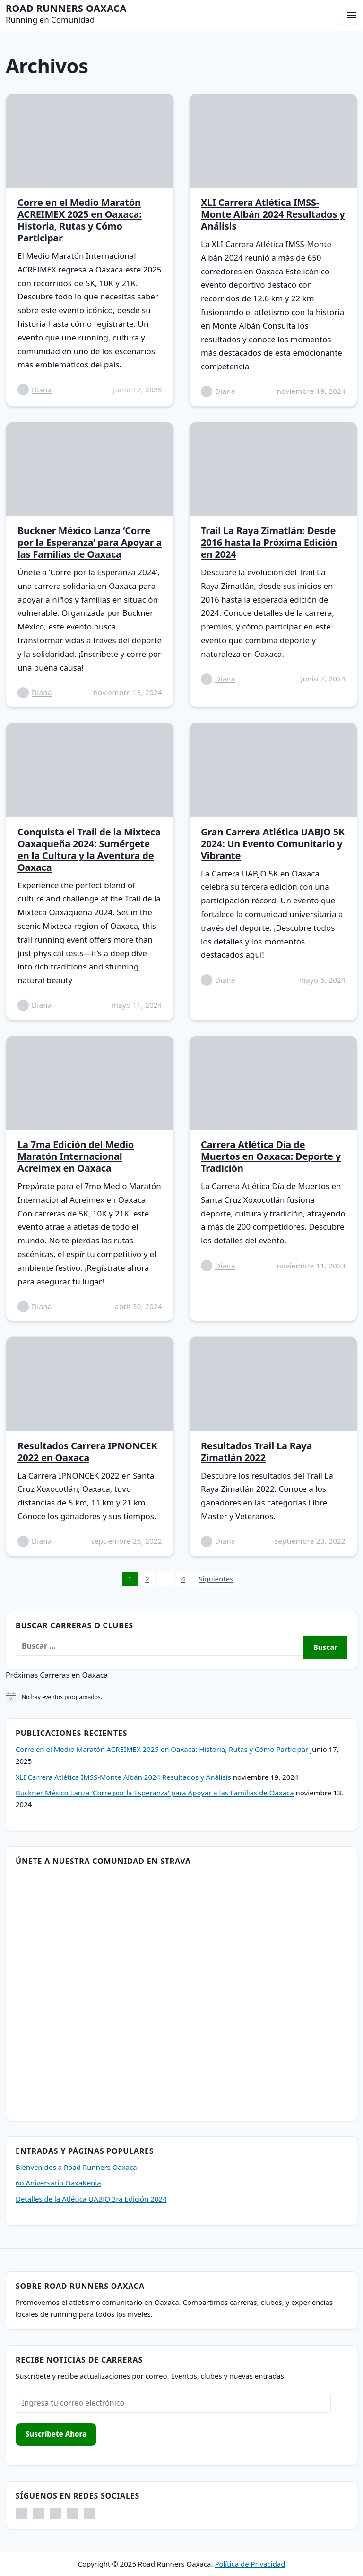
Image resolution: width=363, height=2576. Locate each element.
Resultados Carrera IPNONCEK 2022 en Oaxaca (87, 1451)
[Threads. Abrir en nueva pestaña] (55, 2513)
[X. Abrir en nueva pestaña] (72, 2513)
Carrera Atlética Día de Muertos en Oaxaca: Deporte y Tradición (271, 1156)
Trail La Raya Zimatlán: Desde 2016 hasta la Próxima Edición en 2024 (269, 542)
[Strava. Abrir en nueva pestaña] (89, 2513)
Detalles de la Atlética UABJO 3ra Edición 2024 (91, 2198)
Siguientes (216, 1578)
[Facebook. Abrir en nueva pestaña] (21, 2513)
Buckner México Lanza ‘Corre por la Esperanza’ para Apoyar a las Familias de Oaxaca (89, 542)
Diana (42, 389)
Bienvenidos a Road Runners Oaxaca (76, 2167)
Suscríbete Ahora (56, 2434)
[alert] (181, 1697)
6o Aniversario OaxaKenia (58, 2182)
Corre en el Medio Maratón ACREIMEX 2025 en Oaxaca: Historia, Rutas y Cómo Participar (79, 220)
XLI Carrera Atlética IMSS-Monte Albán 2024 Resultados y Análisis (273, 214)
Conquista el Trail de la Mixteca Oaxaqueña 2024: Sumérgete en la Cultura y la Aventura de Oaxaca (89, 849)
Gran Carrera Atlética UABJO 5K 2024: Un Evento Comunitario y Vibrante (273, 843)
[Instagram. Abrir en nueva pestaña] (38, 2513)
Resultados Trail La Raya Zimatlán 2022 (256, 1451)
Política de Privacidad (250, 2563)
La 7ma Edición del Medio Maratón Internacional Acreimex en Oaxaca (75, 1156)
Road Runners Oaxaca (66, 8)
